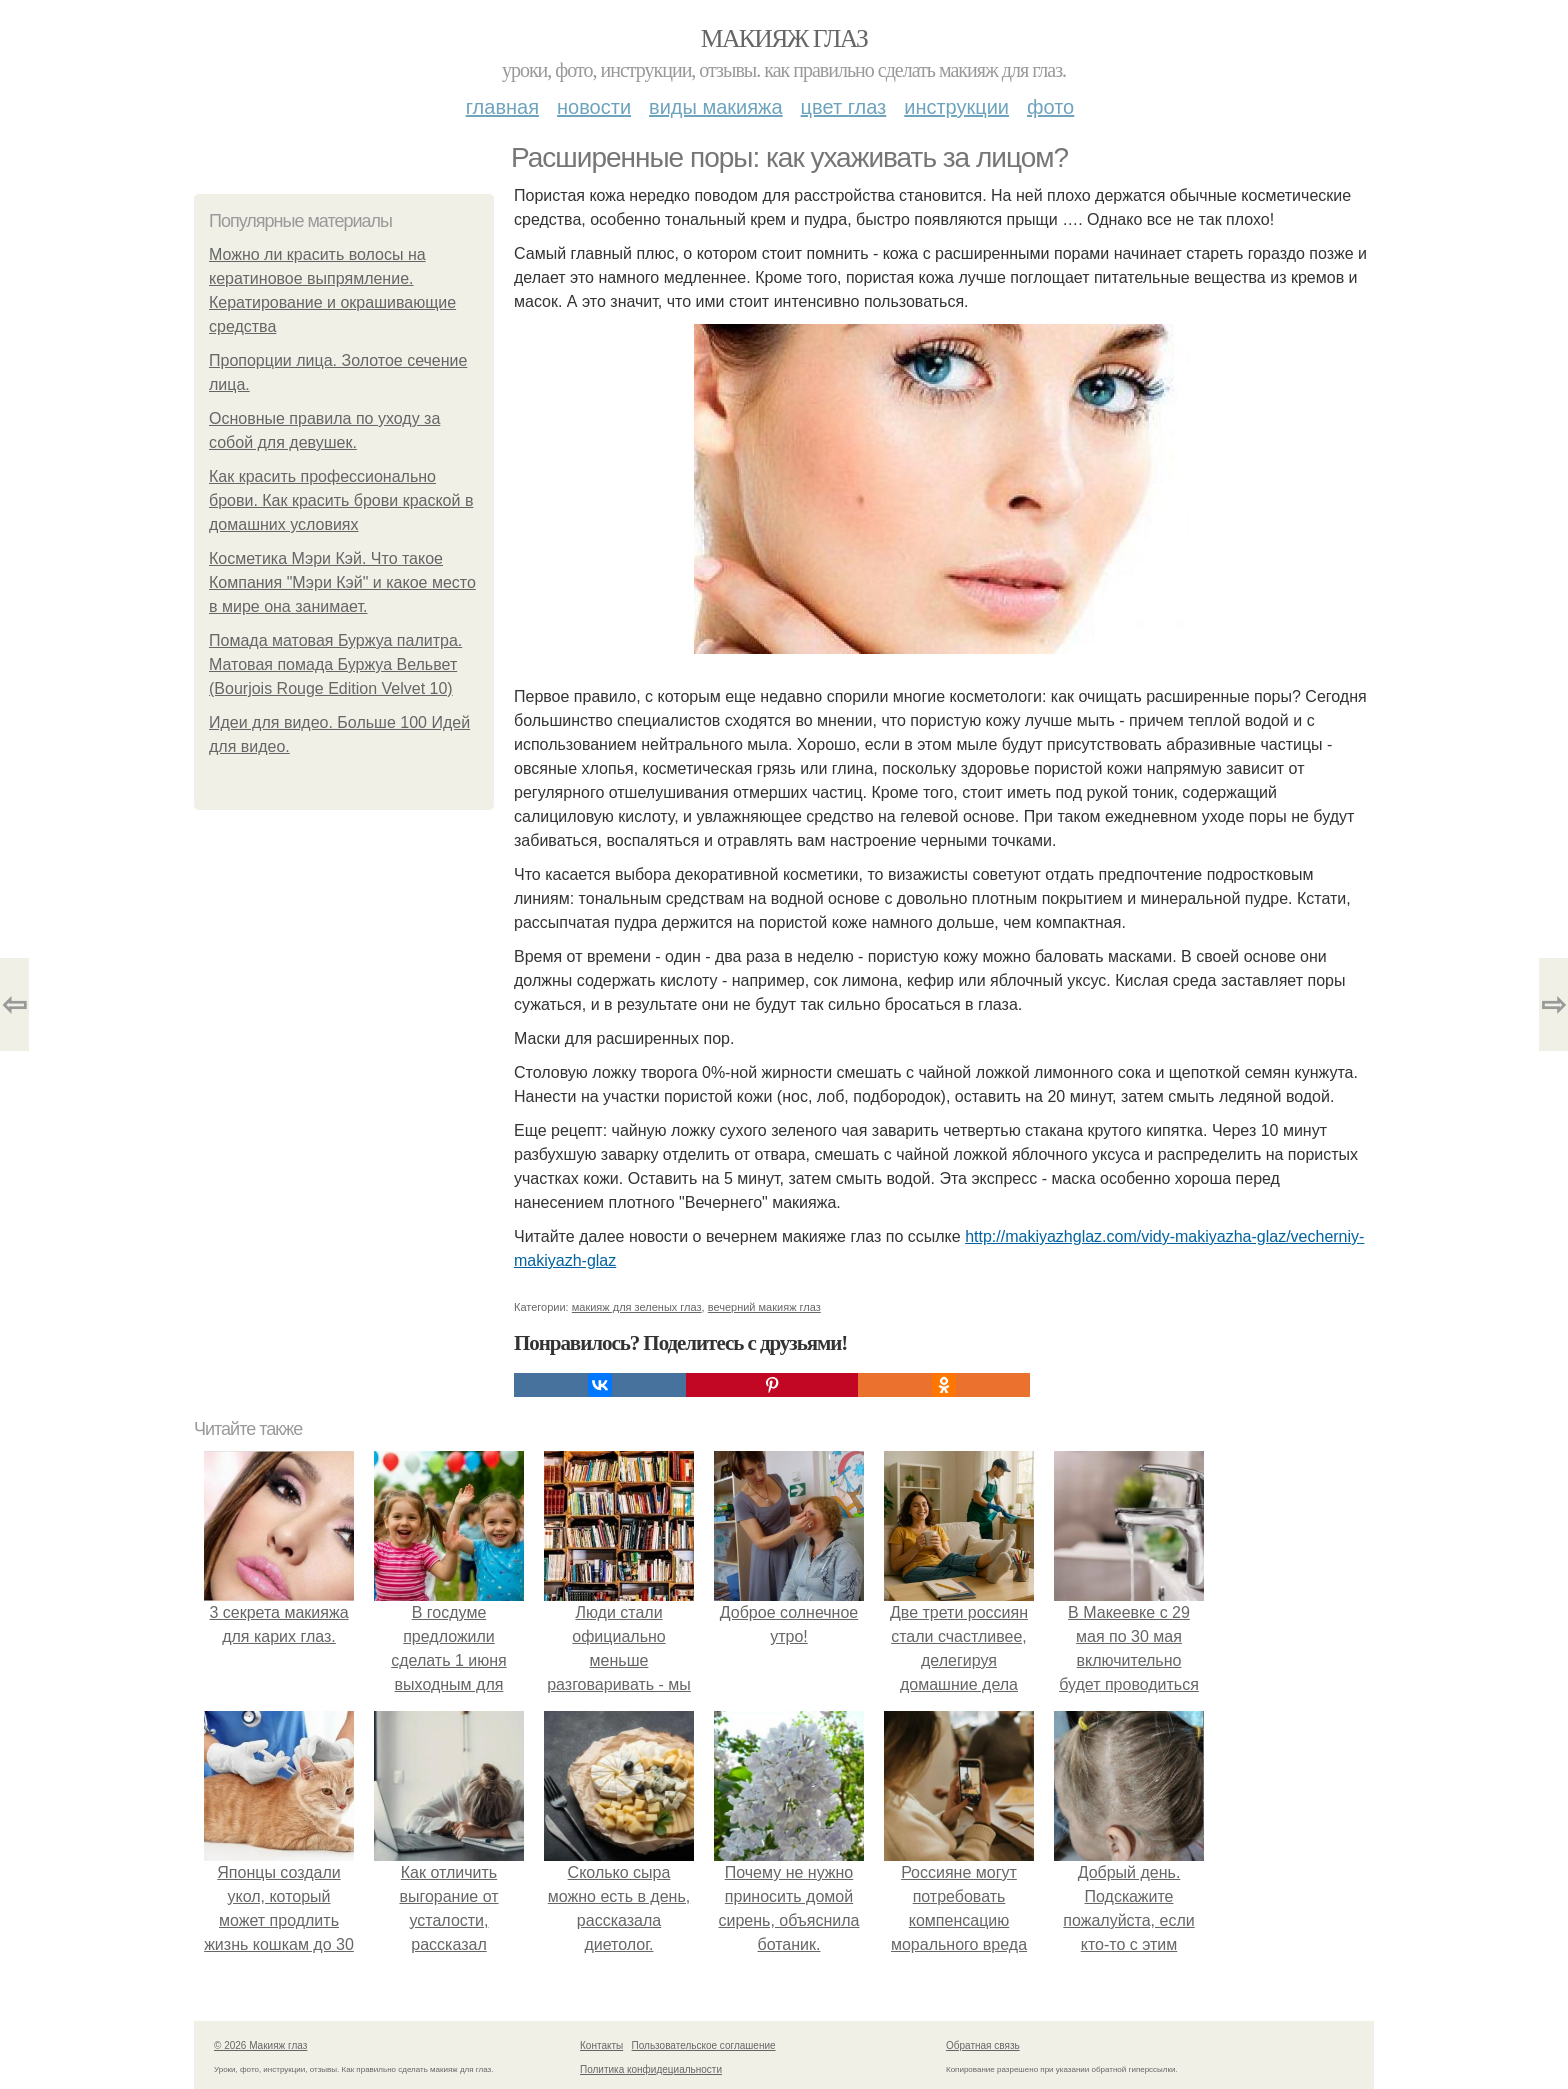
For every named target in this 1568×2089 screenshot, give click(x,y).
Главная (502, 107)
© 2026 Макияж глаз (260, 2045)
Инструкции (956, 107)
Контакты (601, 2045)
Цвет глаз (844, 107)
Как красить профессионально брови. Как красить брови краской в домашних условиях (341, 500)
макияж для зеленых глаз (637, 1307)
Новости (594, 107)
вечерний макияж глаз (764, 1307)
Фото (1050, 107)
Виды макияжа (716, 107)
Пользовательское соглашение (704, 2045)
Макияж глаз (784, 38)
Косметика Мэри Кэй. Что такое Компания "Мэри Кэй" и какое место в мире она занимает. (342, 582)
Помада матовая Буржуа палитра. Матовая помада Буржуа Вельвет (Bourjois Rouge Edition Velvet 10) (335, 664)
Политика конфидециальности (651, 2069)
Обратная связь (983, 2045)
